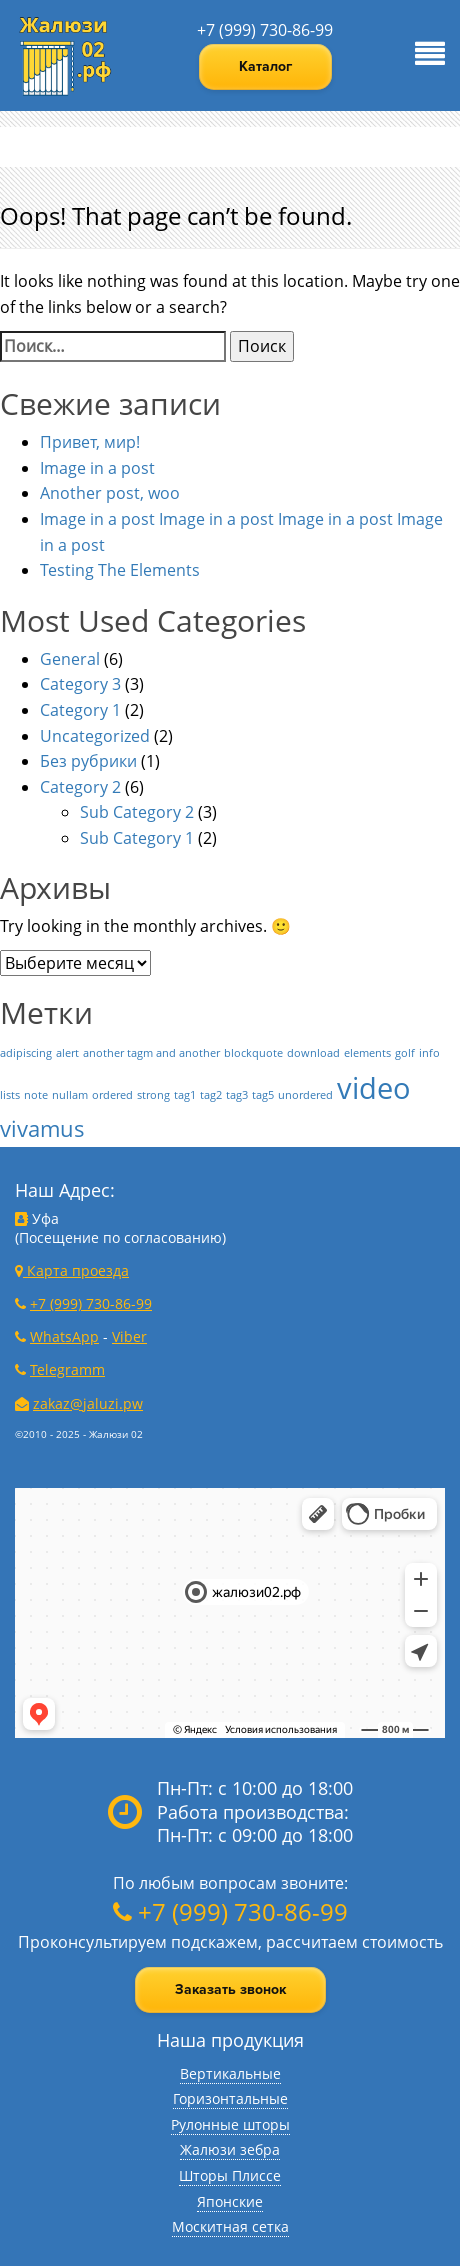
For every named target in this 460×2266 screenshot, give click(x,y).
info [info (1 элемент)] (429, 1053)
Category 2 (80, 787)
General (70, 659)
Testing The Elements (120, 570)
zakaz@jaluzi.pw (88, 1403)
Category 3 (80, 684)
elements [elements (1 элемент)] (367, 1053)
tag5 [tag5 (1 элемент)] (263, 1095)
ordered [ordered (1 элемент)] (112, 1095)
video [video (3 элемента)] (374, 1088)
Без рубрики (88, 761)
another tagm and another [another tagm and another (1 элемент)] (151, 1053)
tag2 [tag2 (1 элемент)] (211, 1095)
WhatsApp (64, 1336)
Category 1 (80, 710)
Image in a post (97, 468)
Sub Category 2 (137, 812)
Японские (230, 2201)
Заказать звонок (230, 1989)
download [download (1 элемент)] (313, 1053)
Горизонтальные (230, 2098)
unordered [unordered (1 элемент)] (305, 1095)
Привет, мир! (90, 442)
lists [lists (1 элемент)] (10, 1095)
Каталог (265, 66)
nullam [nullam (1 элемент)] (70, 1095)
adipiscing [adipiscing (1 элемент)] (26, 1053)
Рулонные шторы (230, 2124)
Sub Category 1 (137, 838)
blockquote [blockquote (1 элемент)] (253, 1053)
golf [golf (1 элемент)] (405, 1053)
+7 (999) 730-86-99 (265, 30)
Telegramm (67, 1369)
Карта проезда (72, 1270)
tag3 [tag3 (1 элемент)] (237, 1095)
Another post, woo (110, 493)
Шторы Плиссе (230, 2175)
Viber (129, 1336)
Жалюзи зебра (230, 2149)
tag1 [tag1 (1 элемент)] (185, 1095)
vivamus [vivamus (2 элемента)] (42, 1128)
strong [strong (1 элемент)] (153, 1095)
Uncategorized (95, 736)
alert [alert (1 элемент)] (67, 1053)
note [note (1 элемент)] (36, 1095)
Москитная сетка (230, 2226)
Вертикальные (230, 2073)
